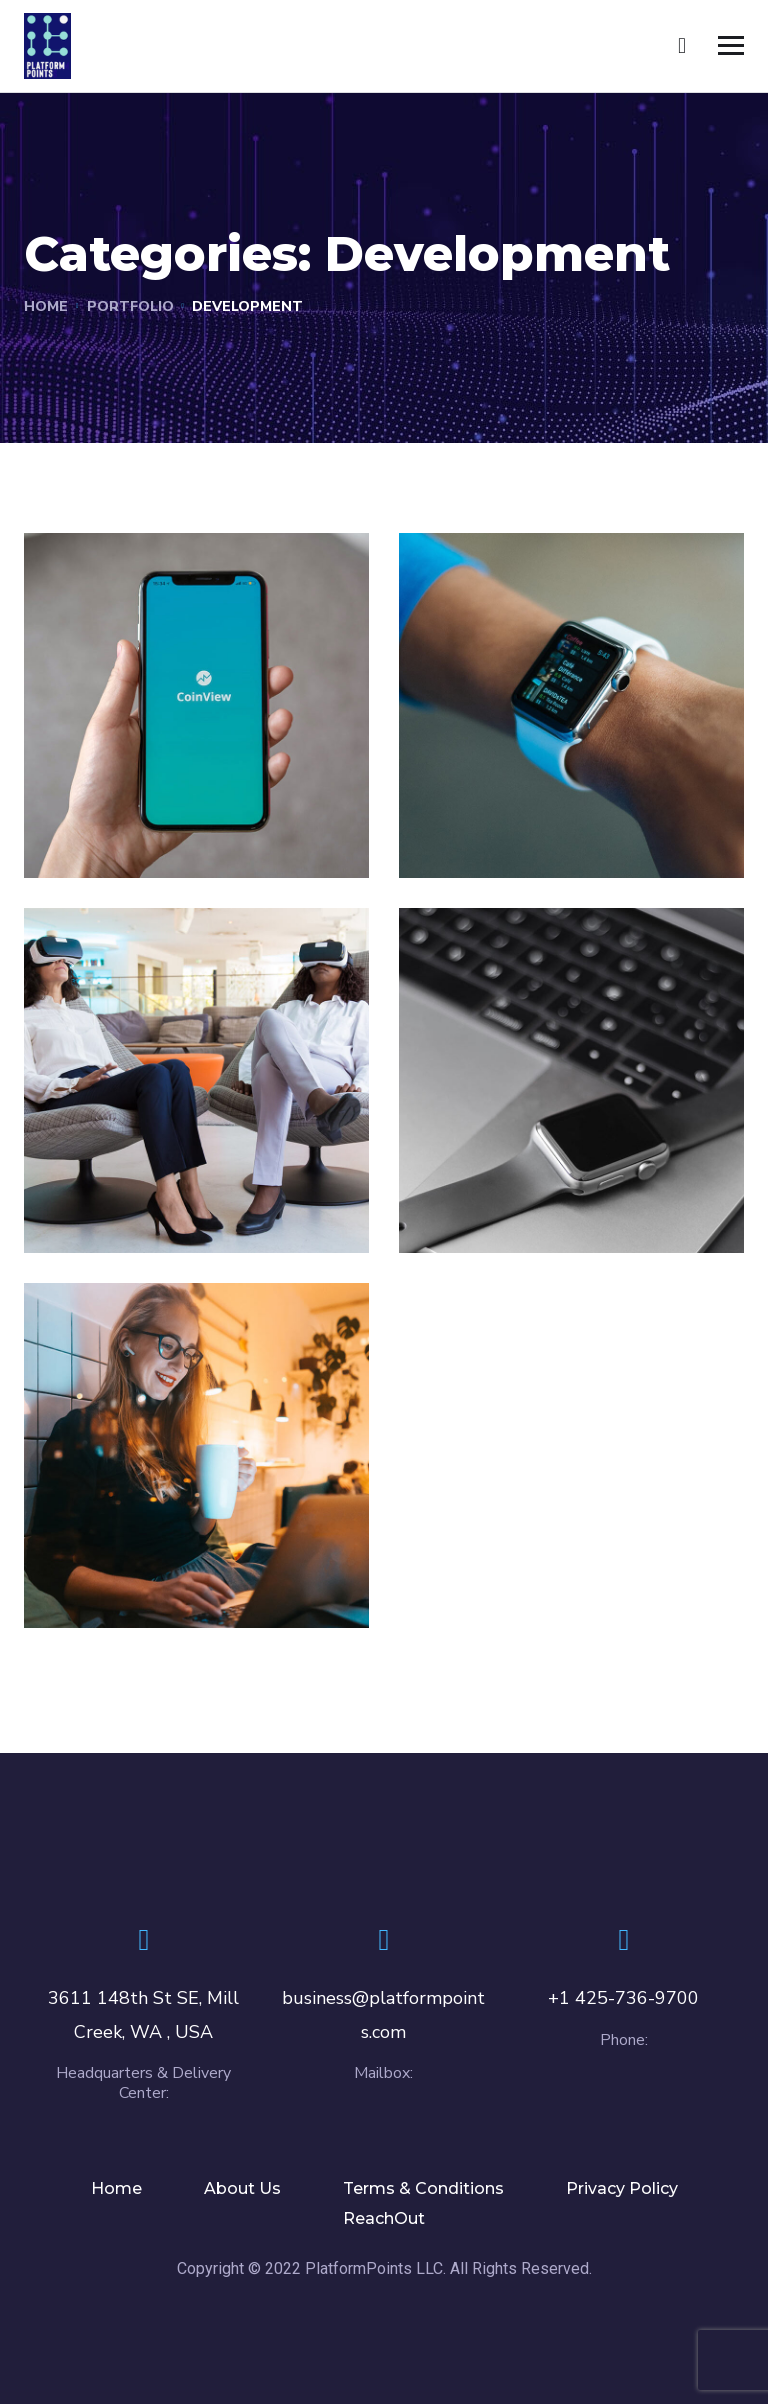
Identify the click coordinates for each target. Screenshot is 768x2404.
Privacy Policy (622, 2188)
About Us (242, 2188)
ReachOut (384, 2218)
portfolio (130, 306)
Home (46, 306)
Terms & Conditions (423, 2188)
